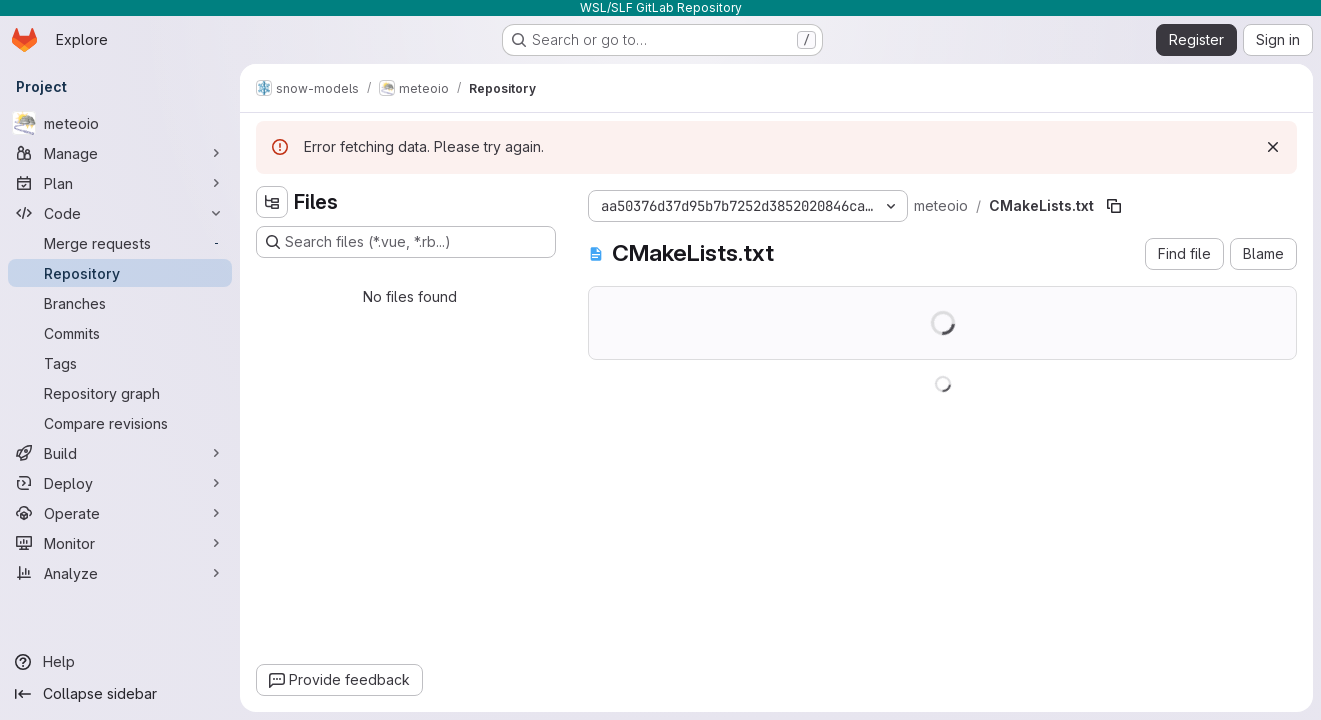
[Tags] (120, 363)
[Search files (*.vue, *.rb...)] (406, 242)
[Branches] (120, 303)
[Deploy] (120, 483)
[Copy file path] (1114, 206)
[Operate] (120, 513)
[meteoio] (120, 123)
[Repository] (120, 273)
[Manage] (120, 153)
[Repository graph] (120, 393)
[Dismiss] (1273, 147)
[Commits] (120, 333)
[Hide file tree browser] (272, 202)
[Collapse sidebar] (120, 694)
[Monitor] (120, 543)
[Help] (120, 662)
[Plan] (120, 183)
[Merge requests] (120, 243)
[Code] (120, 213)
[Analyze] (120, 573)
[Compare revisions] (120, 423)
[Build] (120, 453)
